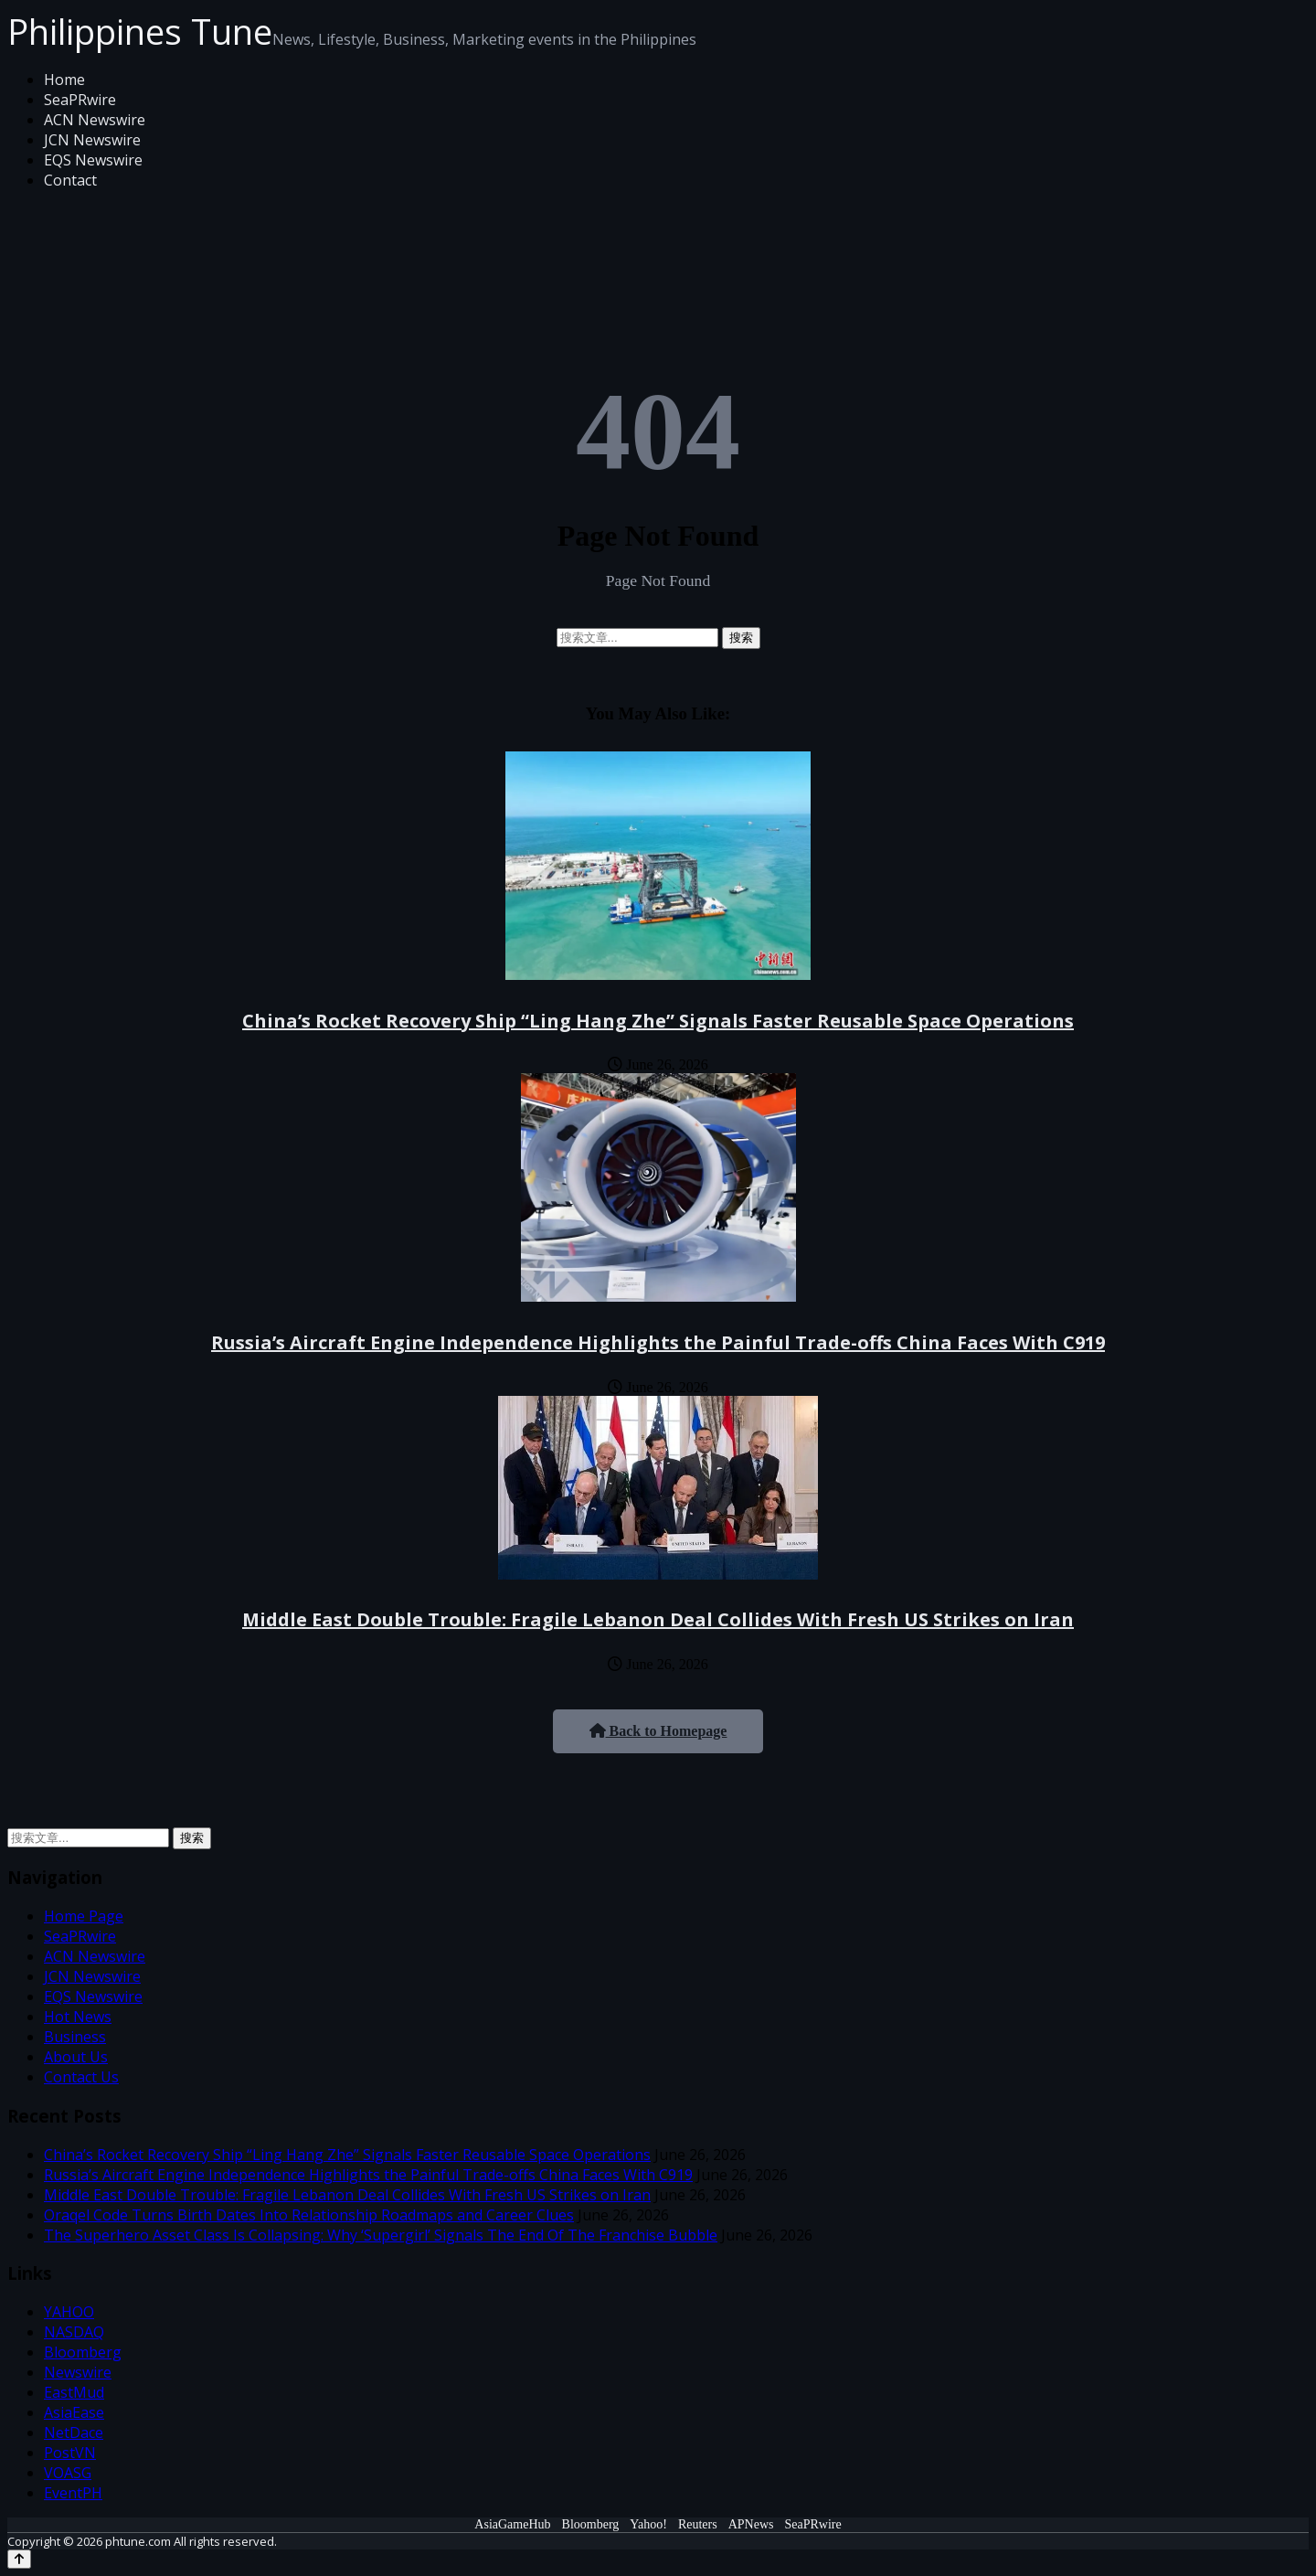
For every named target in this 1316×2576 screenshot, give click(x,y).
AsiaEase (74, 2412)
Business (75, 2037)
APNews (751, 2524)
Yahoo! (648, 2524)
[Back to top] (19, 2559)
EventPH (73, 2493)
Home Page (83, 1916)
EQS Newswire (93, 160)
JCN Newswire (92, 140)
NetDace (73, 2432)
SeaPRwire (80, 100)
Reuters (697, 2524)
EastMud (74, 2392)
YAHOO (69, 2312)
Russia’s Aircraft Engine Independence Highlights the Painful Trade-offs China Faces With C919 (658, 1342)
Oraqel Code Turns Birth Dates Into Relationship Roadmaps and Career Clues (309, 2215)
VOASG (67, 2473)
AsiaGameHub (512, 2524)
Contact (70, 180)
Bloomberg (83, 2352)
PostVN (70, 2453)
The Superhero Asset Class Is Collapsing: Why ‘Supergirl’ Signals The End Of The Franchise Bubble (380, 2235)
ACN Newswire (94, 120)
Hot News (77, 2017)
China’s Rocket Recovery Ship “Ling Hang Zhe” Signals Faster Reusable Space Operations (658, 1020)
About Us (76, 2057)
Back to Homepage (658, 1731)
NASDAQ (74, 2332)
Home (64, 79)
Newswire (77, 2372)
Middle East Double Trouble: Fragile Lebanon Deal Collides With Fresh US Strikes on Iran (658, 1619)
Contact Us (81, 2077)
